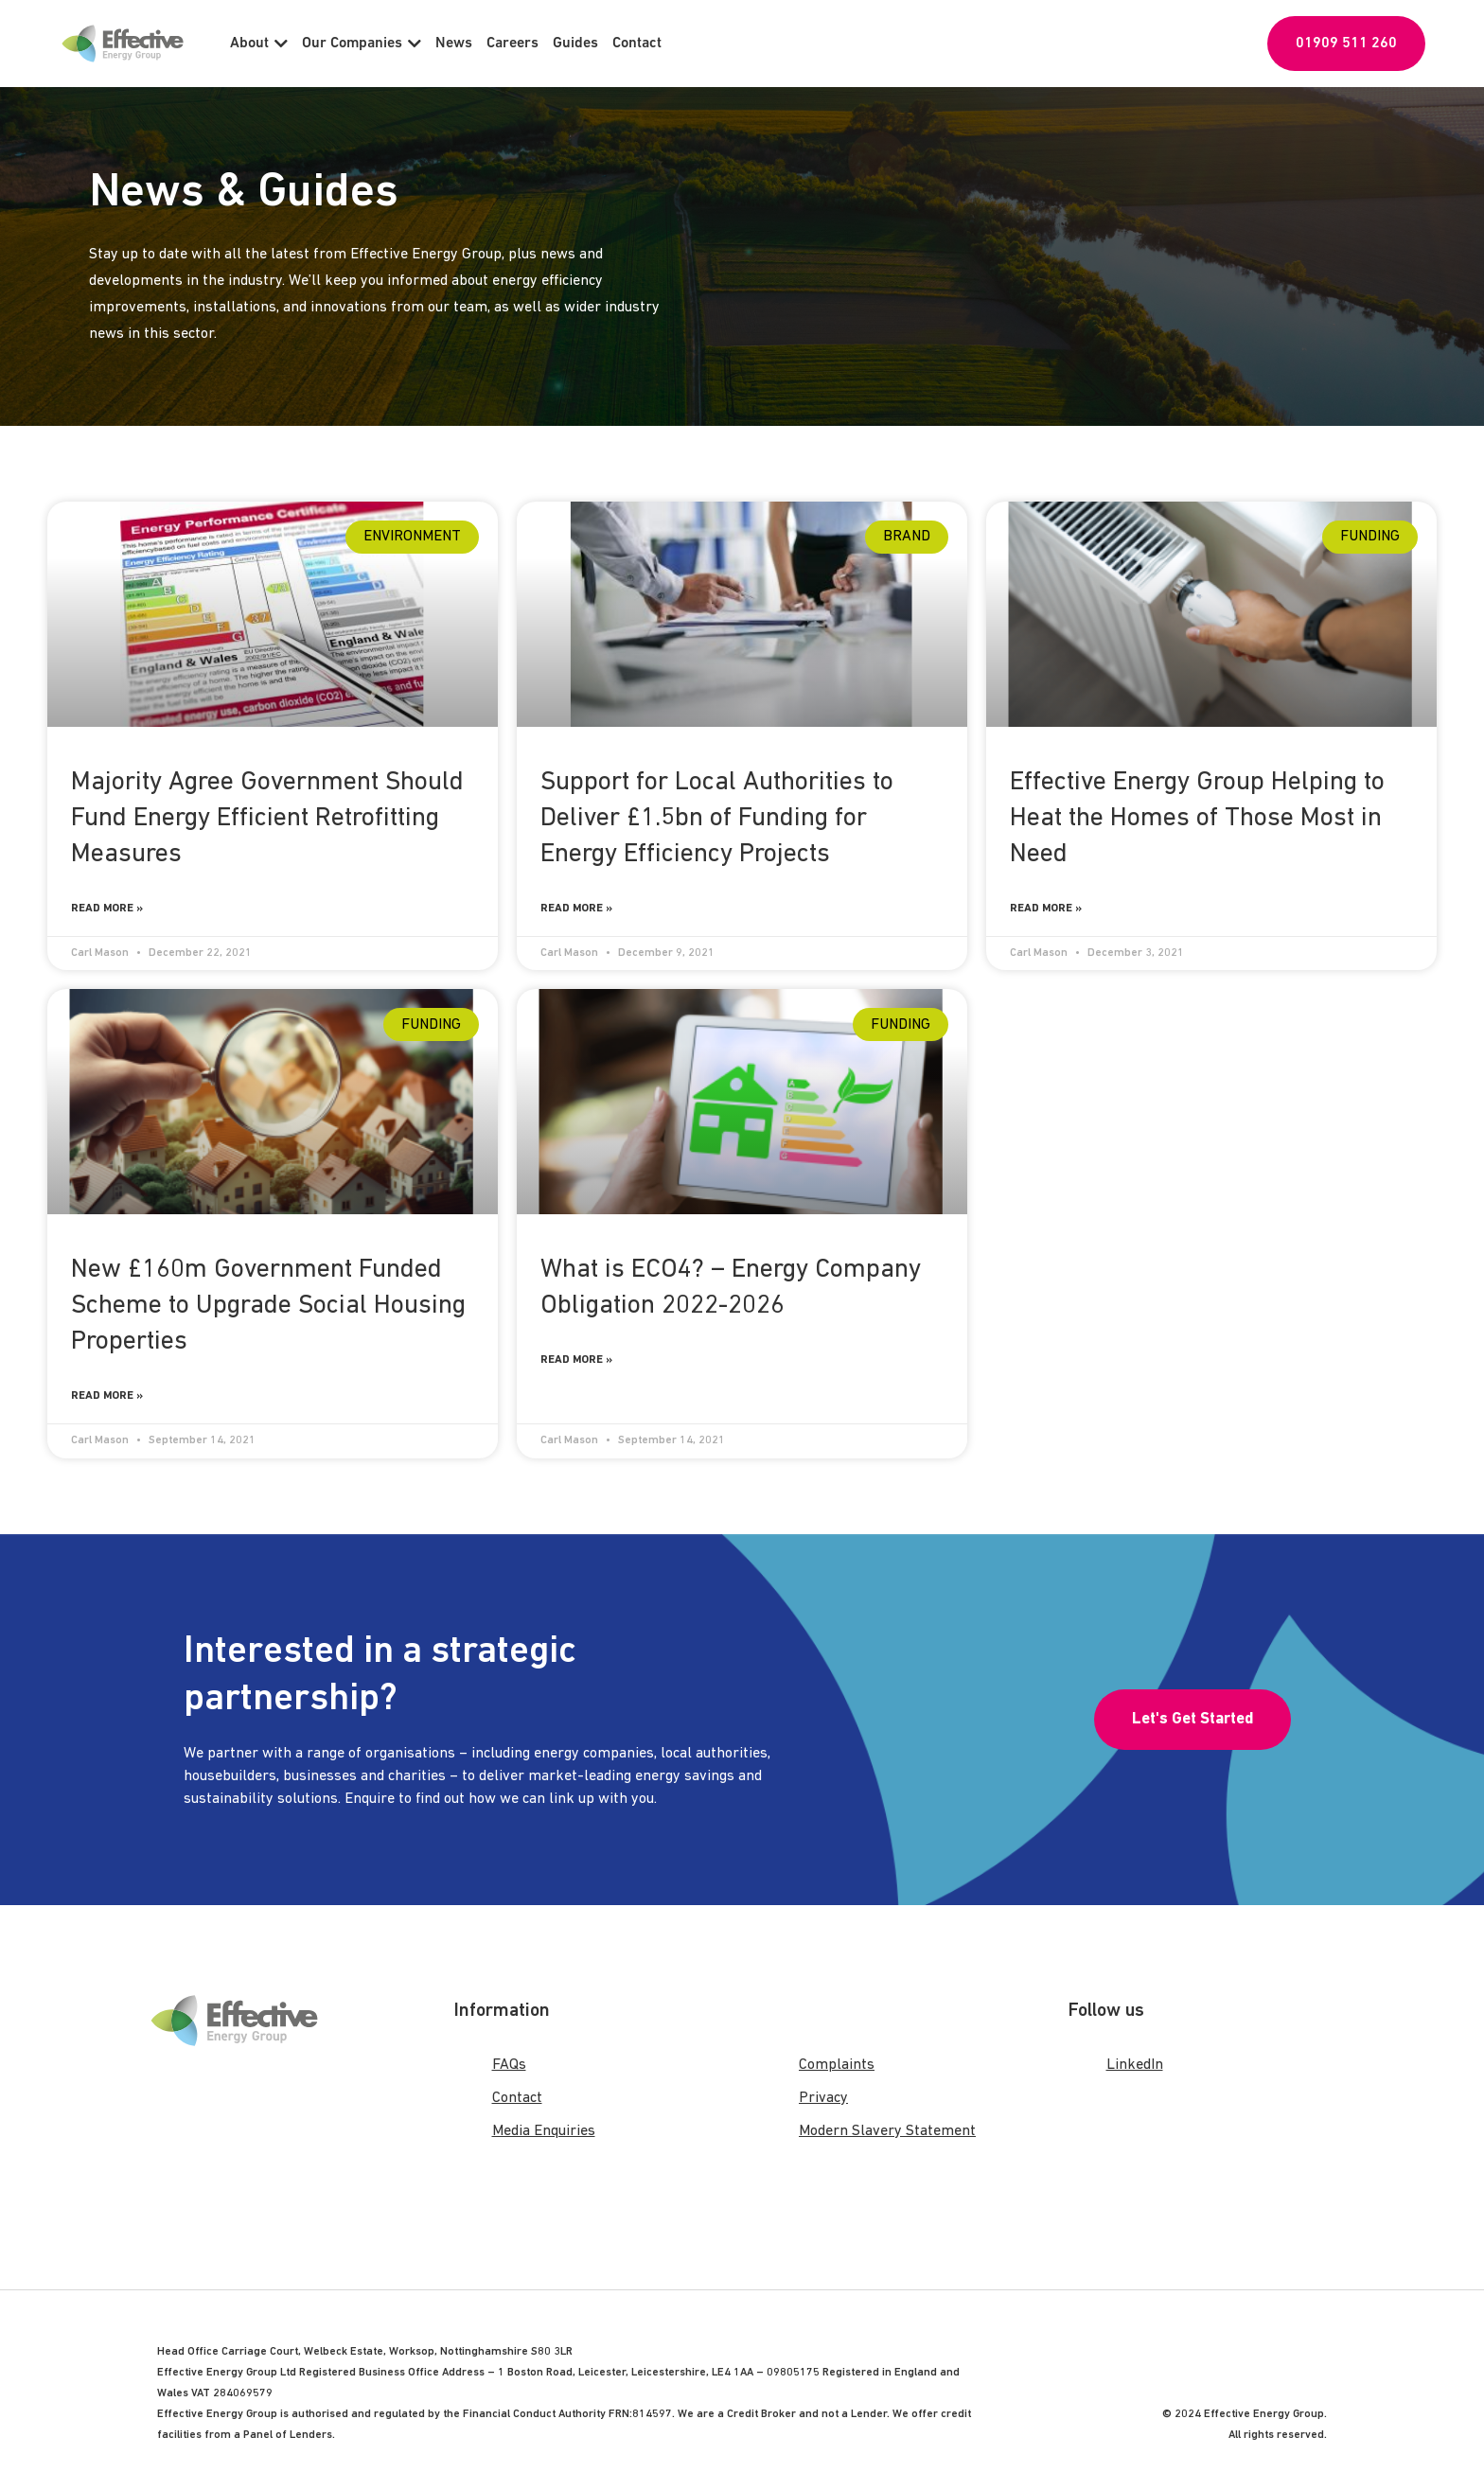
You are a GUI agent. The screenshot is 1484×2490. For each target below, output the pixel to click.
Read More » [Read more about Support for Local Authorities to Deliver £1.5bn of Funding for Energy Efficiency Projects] (576, 908)
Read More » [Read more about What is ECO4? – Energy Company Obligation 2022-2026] (576, 1360)
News (453, 43)
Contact (637, 43)
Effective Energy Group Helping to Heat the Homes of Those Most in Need (1197, 818)
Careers (512, 43)
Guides (575, 43)
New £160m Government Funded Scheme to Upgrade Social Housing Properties (268, 1306)
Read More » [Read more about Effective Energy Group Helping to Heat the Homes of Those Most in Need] (1046, 908)
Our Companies (361, 43)
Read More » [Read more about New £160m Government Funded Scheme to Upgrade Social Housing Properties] (107, 1396)
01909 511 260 (1346, 43)
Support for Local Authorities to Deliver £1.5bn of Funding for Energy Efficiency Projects (716, 818)
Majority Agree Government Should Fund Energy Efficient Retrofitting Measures (267, 818)
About (259, 43)
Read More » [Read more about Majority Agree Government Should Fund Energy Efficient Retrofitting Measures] (107, 908)
